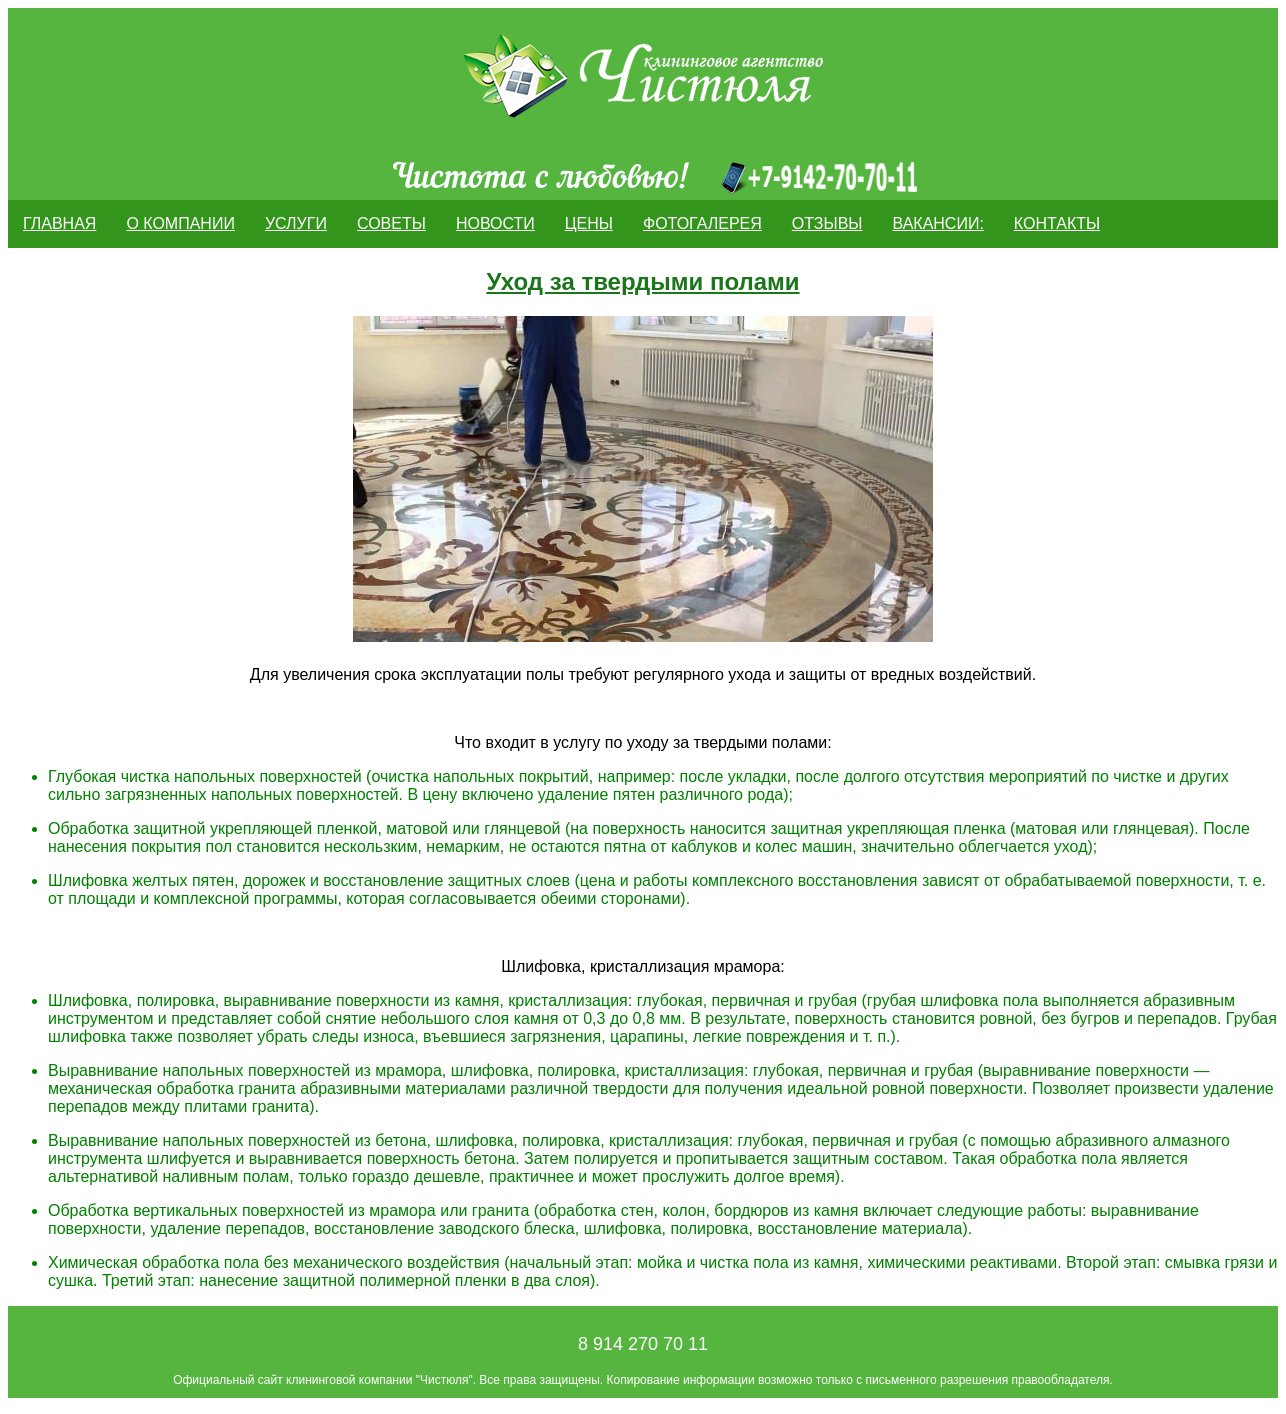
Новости (495, 223)
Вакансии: (938, 223)
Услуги (296, 223)
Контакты (1057, 223)
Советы (391, 223)
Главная (59, 223)
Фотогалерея (702, 223)
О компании (180, 223)
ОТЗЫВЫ (827, 223)
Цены (589, 223)
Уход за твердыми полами (642, 281)
